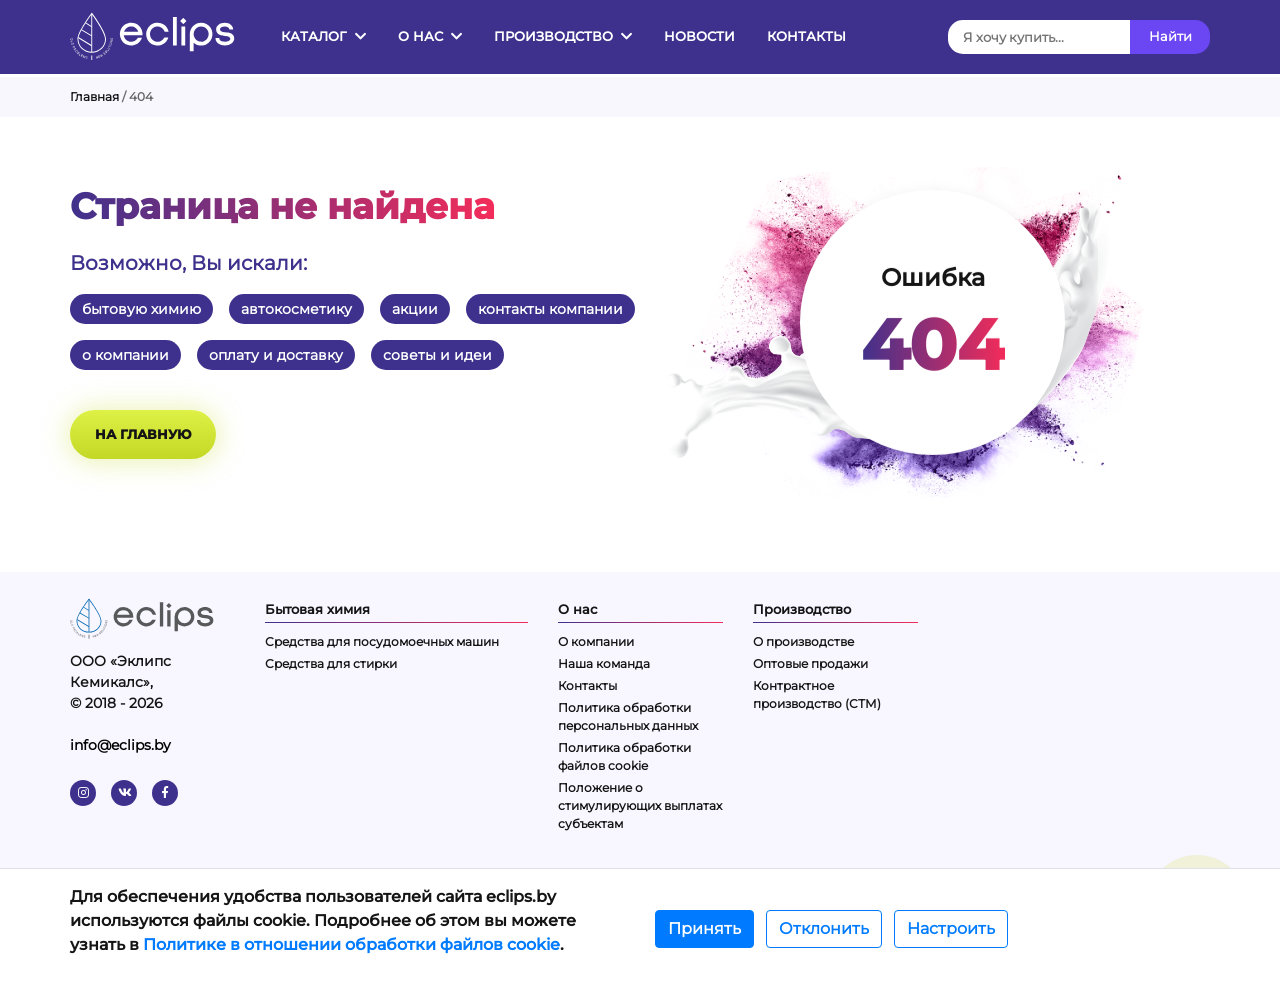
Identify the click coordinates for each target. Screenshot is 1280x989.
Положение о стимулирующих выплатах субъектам (640, 805)
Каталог (323, 36)
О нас (430, 36)
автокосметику (296, 309)
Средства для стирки (331, 663)
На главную (143, 434)
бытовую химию (141, 309)
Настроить (951, 928)
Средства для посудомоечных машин (382, 641)
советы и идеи (437, 355)
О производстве (803, 641)
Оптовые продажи (810, 663)
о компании (125, 355)
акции (415, 309)
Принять (704, 928)
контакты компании (550, 309)
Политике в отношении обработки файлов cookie (351, 944)
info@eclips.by (120, 745)
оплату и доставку (276, 355)
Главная (94, 96)
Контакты (806, 36)
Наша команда (604, 663)
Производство (563, 36)
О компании (596, 641)
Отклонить (824, 928)
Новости (699, 36)
